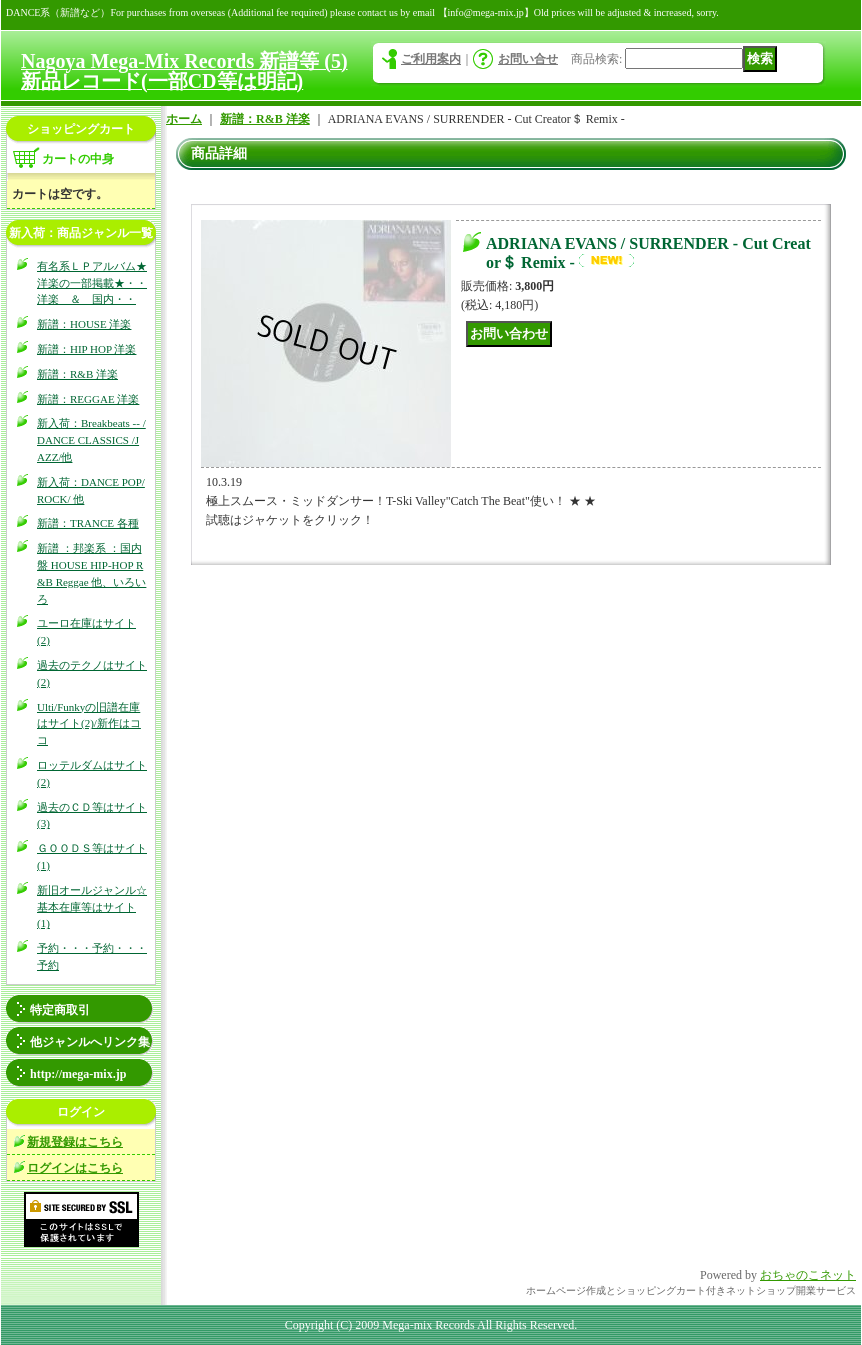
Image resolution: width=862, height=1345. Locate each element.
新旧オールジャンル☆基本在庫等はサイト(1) (92, 907)
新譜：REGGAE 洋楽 (88, 399)
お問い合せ (528, 59)
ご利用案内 (431, 59)
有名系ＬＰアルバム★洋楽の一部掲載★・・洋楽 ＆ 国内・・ (92, 283)
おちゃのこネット (808, 1275)
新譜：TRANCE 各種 (88, 523)
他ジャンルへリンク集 (90, 1042)
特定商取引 (60, 1010)
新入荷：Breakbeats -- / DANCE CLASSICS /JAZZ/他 (91, 440)
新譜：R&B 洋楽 (77, 374)
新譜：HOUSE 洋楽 (84, 324)
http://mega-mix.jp (78, 1074)
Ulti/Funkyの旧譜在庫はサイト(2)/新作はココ (89, 724)
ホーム (184, 119)
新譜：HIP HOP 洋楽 (86, 349)
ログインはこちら (75, 1168)
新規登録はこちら (75, 1142)
